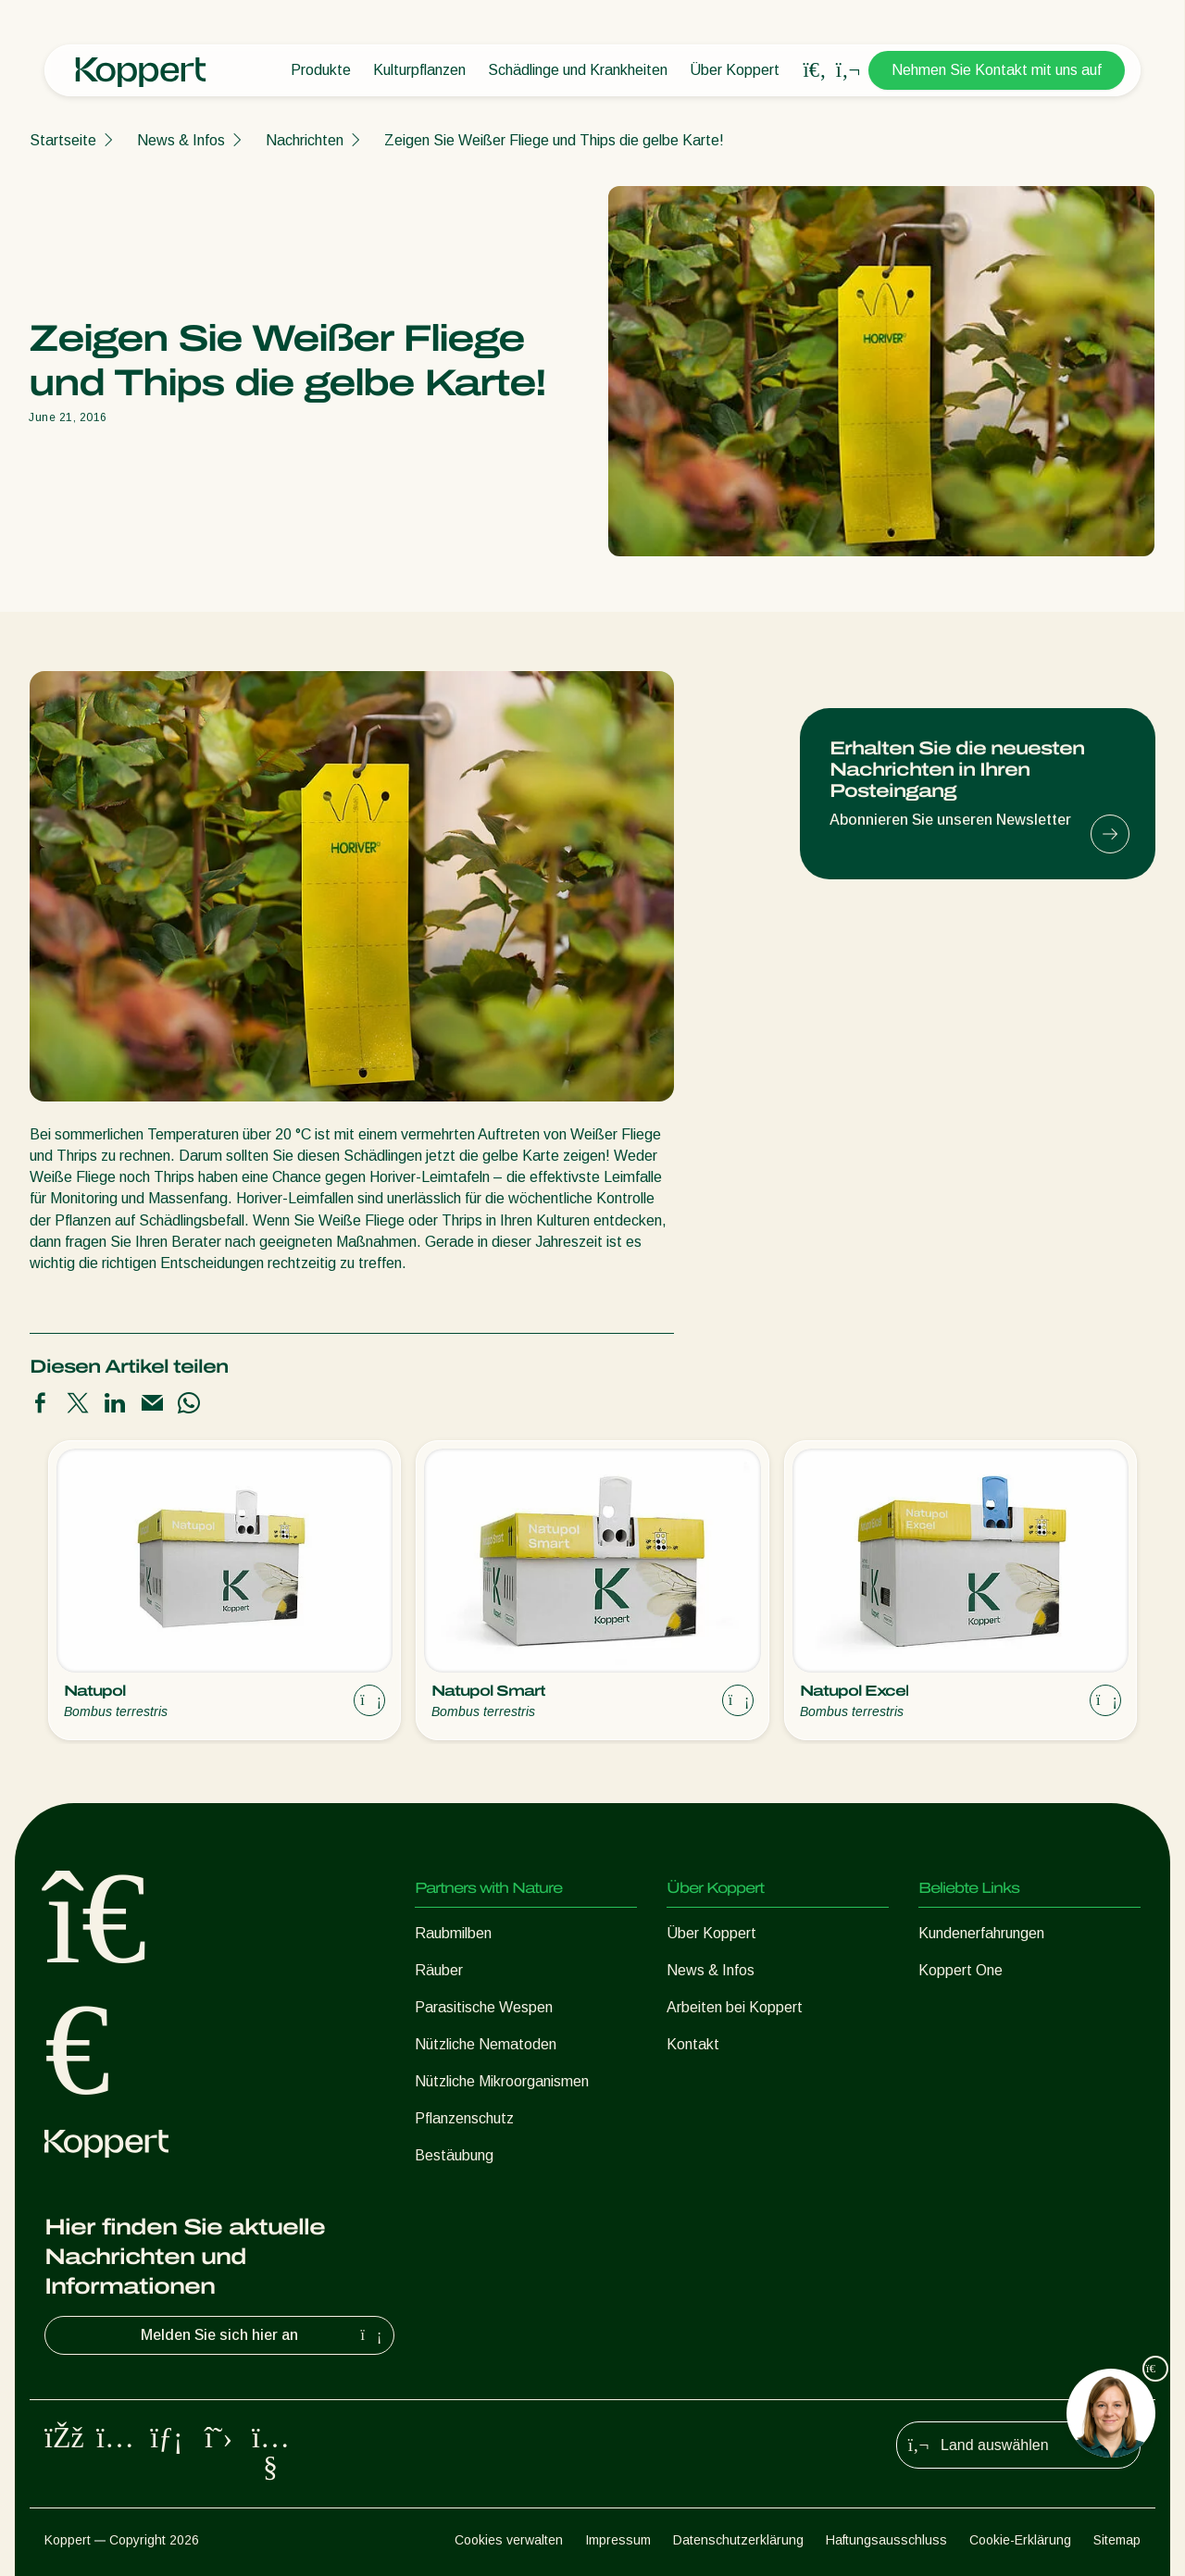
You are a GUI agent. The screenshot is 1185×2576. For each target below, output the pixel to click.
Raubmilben (453, 1933)
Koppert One (960, 1970)
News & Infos (181, 140)
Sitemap (1117, 2539)
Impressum (618, 2539)
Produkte (321, 70)
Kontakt (693, 2044)
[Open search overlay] (815, 70)
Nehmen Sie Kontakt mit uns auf (997, 70)
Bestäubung (454, 2155)
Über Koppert (735, 70)
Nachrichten (304, 140)
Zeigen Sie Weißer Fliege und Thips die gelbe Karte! (554, 140)
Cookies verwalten (509, 2539)
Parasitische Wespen (484, 2007)
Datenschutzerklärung (738, 2539)
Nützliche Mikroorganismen (502, 2081)
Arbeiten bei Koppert (735, 2007)
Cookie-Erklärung (1020, 2539)
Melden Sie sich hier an (263, 2335)
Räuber (439, 1970)
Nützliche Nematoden (485, 2044)
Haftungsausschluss (886, 2539)
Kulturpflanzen (419, 70)
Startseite (63, 140)
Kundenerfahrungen (981, 1933)
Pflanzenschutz (464, 2118)
